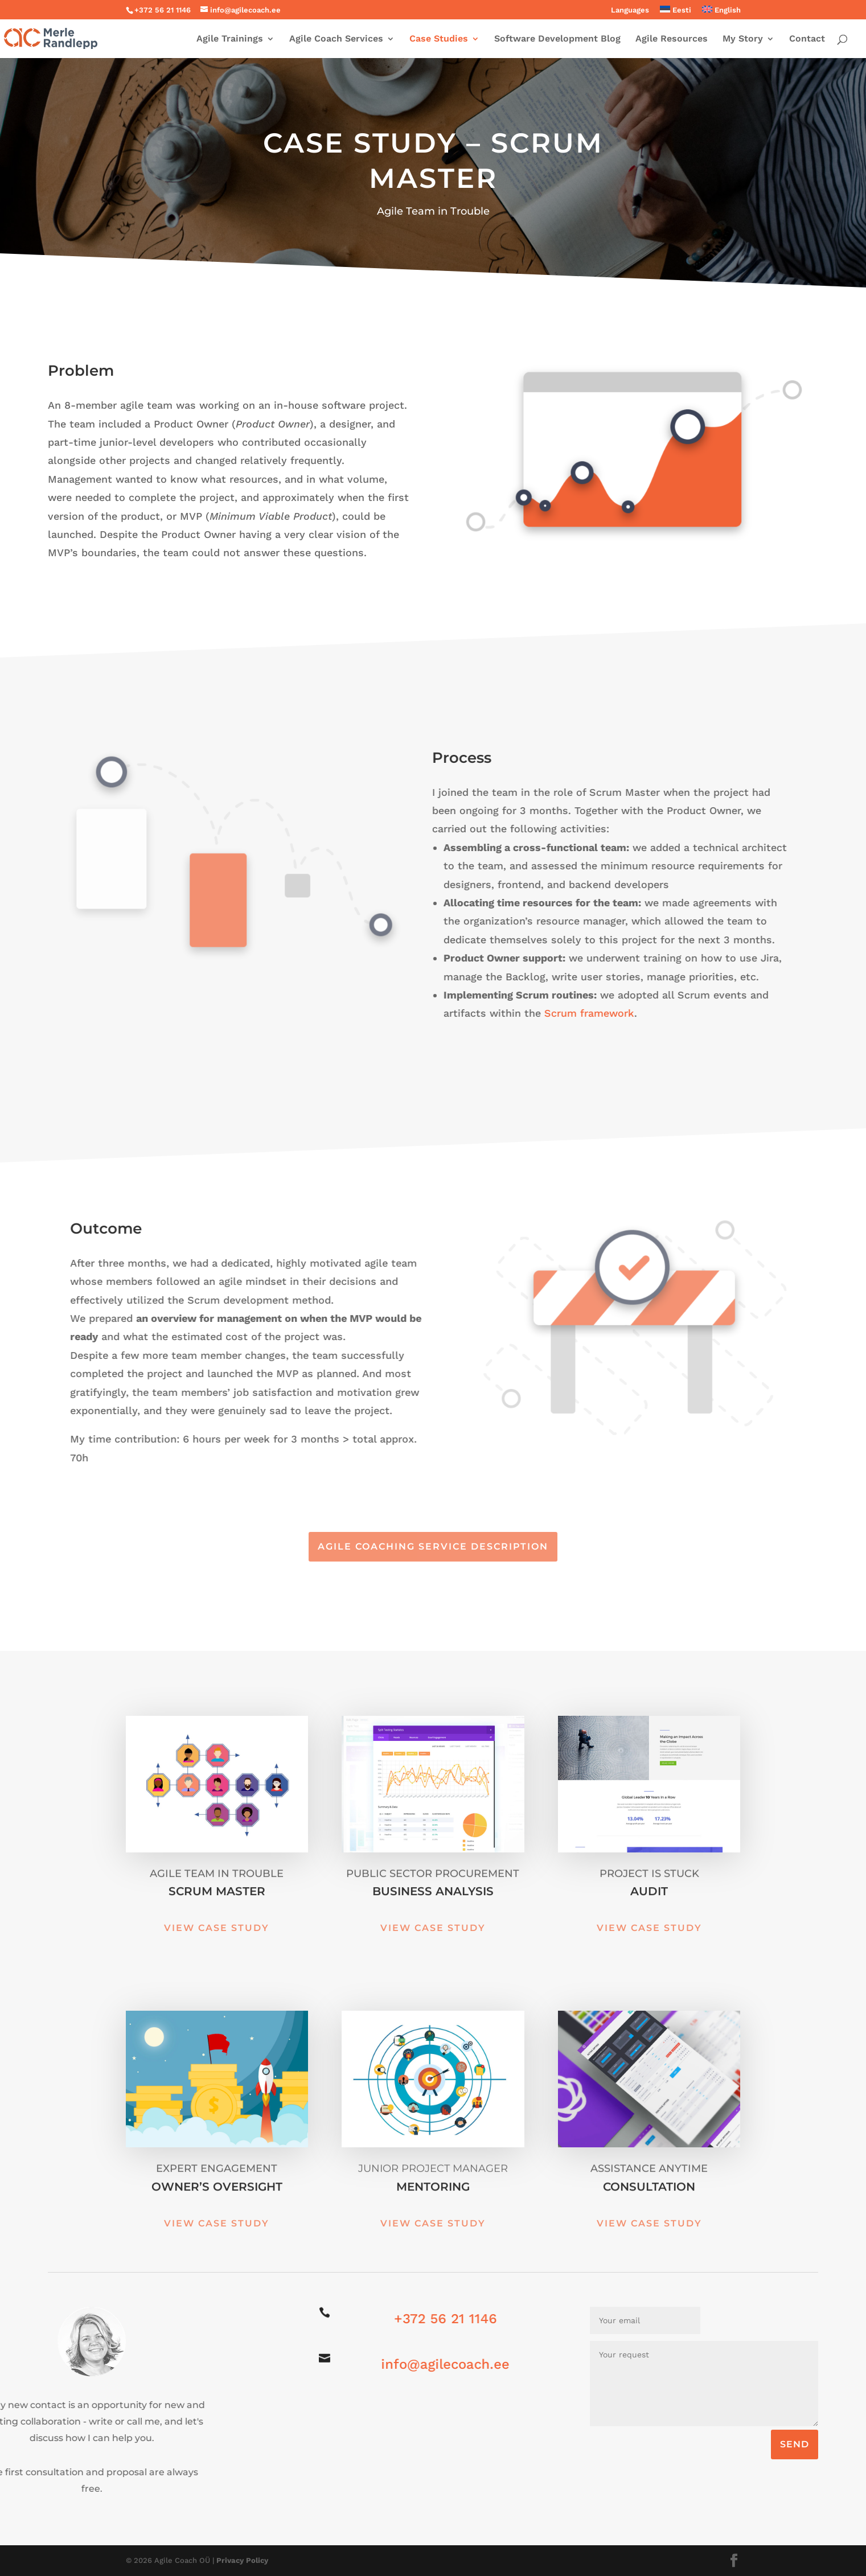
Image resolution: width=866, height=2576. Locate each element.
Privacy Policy (242, 2560)
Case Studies (438, 39)
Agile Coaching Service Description (433, 1546)
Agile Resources (671, 39)
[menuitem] (675, 12)
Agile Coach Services (336, 39)
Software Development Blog (557, 39)
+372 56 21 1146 (437, 2319)
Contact (807, 39)
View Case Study (216, 1927)
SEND (794, 2444)
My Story (743, 39)
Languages (630, 10)
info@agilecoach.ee (436, 2364)
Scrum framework (544, 1013)
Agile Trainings (229, 39)
